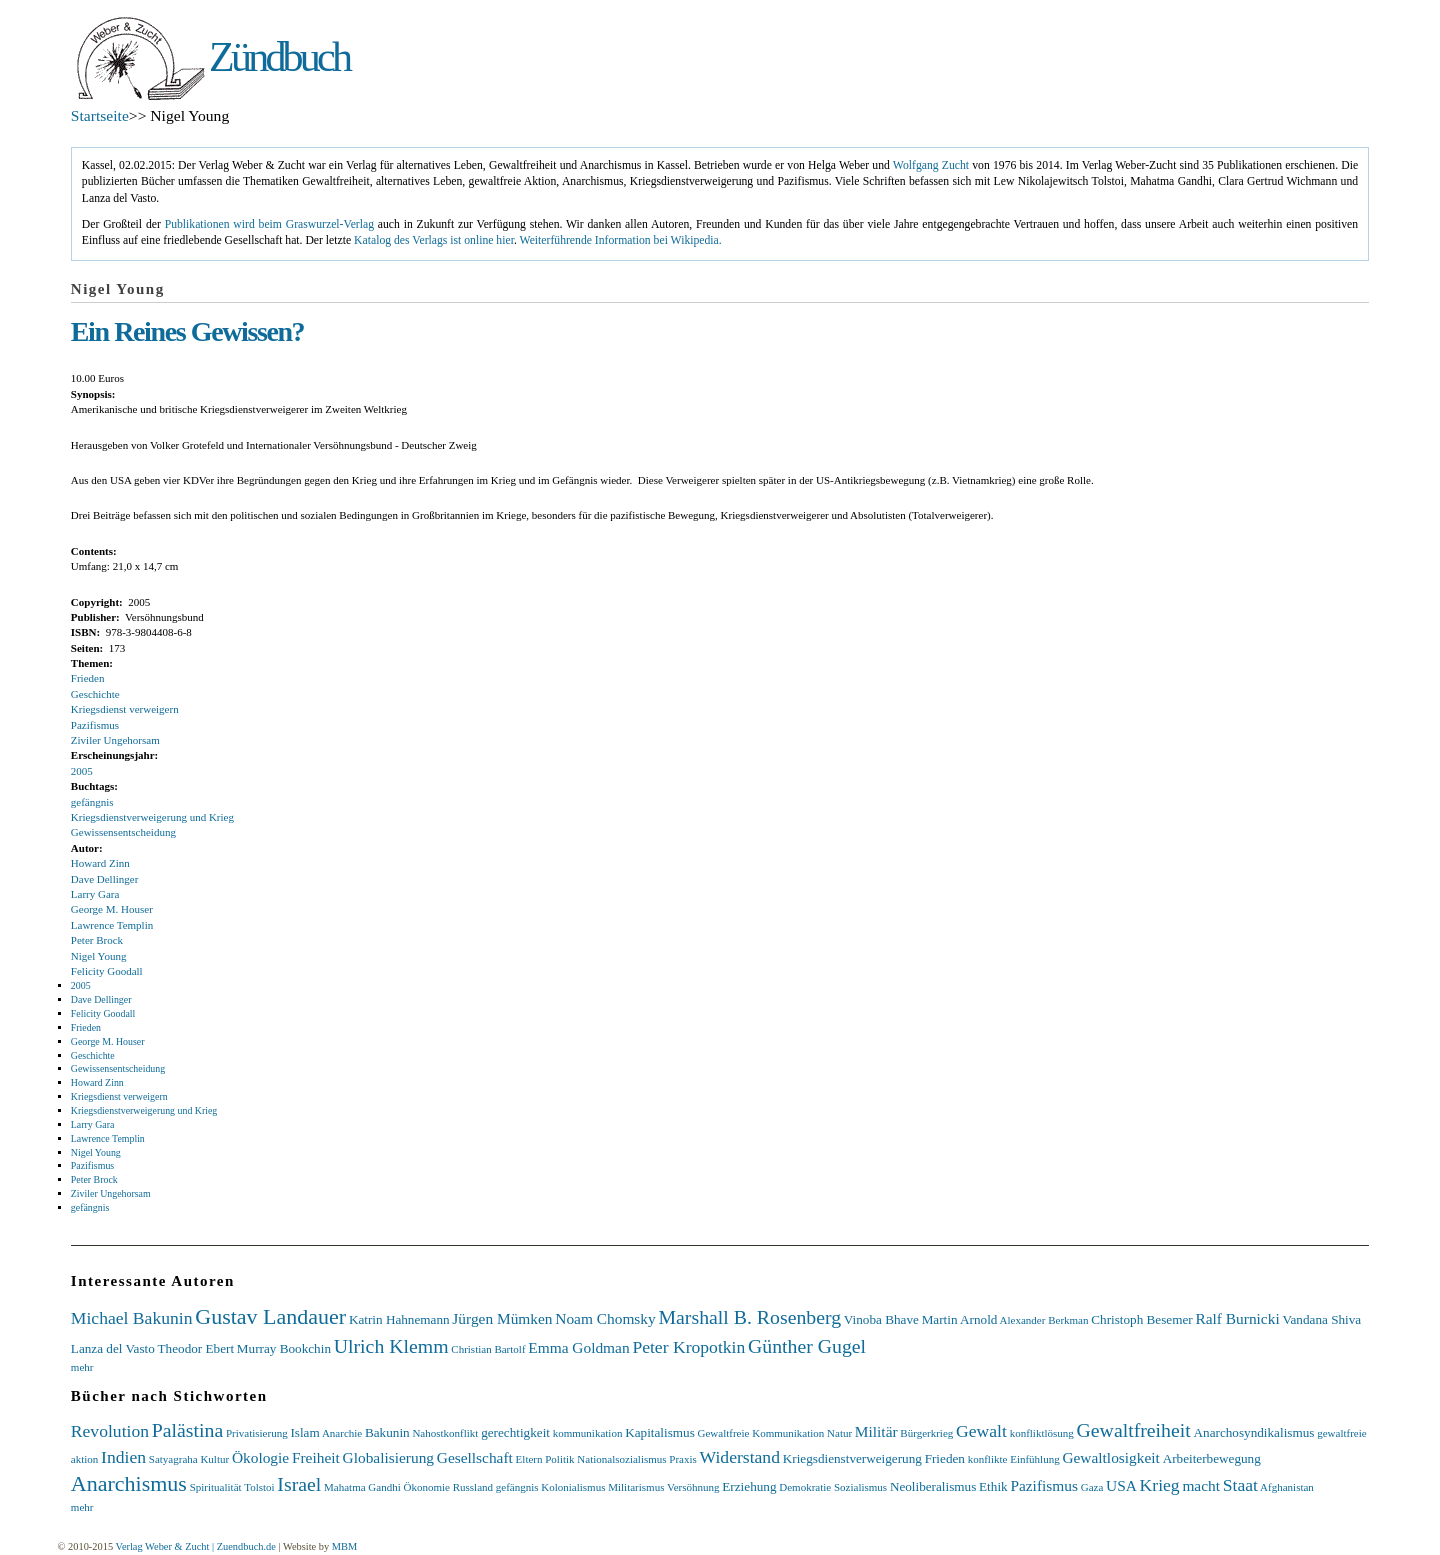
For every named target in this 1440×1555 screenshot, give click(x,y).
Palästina (187, 1430)
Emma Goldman (578, 1347)
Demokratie (805, 1487)
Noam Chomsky (605, 1318)
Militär (876, 1431)
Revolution (110, 1431)
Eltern (529, 1459)
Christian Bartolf (488, 1349)
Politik (559, 1459)
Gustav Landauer (270, 1316)
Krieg (1160, 1485)
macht (1201, 1485)
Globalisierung (388, 1457)
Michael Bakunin (132, 1318)
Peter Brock (97, 940)
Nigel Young (99, 956)
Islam (304, 1432)
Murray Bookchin (284, 1348)
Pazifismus (95, 725)
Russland (473, 1487)
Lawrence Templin (112, 925)
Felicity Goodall (107, 971)
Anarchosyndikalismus (1254, 1432)
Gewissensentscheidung (123, 832)
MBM (344, 1546)
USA (1121, 1485)
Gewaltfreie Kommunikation (761, 1433)
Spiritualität (216, 1487)
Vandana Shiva (1321, 1319)
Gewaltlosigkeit (1110, 1457)
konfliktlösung (1042, 1433)
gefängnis (92, 802)
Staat (1240, 1485)
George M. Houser (112, 909)
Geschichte (95, 694)
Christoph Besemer (1141, 1319)
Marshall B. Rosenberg (750, 1317)
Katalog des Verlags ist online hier (434, 240)
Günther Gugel (807, 1346)
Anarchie (342, 1433)
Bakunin (387, 1432)
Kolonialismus (573, 1487)
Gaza (1092, 1487)
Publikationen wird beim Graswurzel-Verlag (269, 224)
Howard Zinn (100, 863)
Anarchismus (129, 1483)
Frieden (88, 678)
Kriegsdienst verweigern (125, 709)
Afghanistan (1287, 1487)
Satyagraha (173, 1459)
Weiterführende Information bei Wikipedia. (621, 240)
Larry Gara (95, 894)
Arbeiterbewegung (1212, 1458)
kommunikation (588, 1433)
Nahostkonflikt (445, 1433)
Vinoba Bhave (881, 1319)
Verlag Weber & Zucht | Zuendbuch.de (196, 1546)
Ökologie (260, 1457)
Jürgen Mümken (502, 1318)
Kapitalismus (660, 1432)
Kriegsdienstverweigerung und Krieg (152, 817)
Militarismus (636, 1487)
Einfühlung (1035, 1459)
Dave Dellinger (105, 879)
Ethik (993, 1486)
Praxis (683, 1459)
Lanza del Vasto (113, 1348)
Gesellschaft (475, 1457)
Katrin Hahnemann (399, 1319)
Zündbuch (279, 57)
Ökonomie (426, 1487)
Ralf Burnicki (1237, 1318)
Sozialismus (860, 1487)
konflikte (988, 1459)
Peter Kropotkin (688, 1347)
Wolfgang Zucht (931, 165)
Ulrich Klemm (391, 1346)
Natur (839, 1433)
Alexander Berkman (1044, 1320)
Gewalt (981, 1431)
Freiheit (316, 1457)
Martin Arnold (960, 1319)
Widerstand (740, 1457)
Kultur (214, 1459)
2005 (82, 771)
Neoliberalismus (933, 1486)
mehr (82, 1367)
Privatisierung (257, 1433)
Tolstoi (259, 1487)
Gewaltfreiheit (1134, 1430)
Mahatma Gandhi (362, 1487)
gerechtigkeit (515, 1432)
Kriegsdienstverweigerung (852, 1458)
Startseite (100, 115)
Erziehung (749, 1486)
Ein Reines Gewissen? (187, 331)
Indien (123, 1457)
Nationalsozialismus (621, 1459)
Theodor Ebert (196, 1348)
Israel (299, 1484)
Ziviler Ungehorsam (115, 740)
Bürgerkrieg (926, 1433)
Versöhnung (693, 1487)
